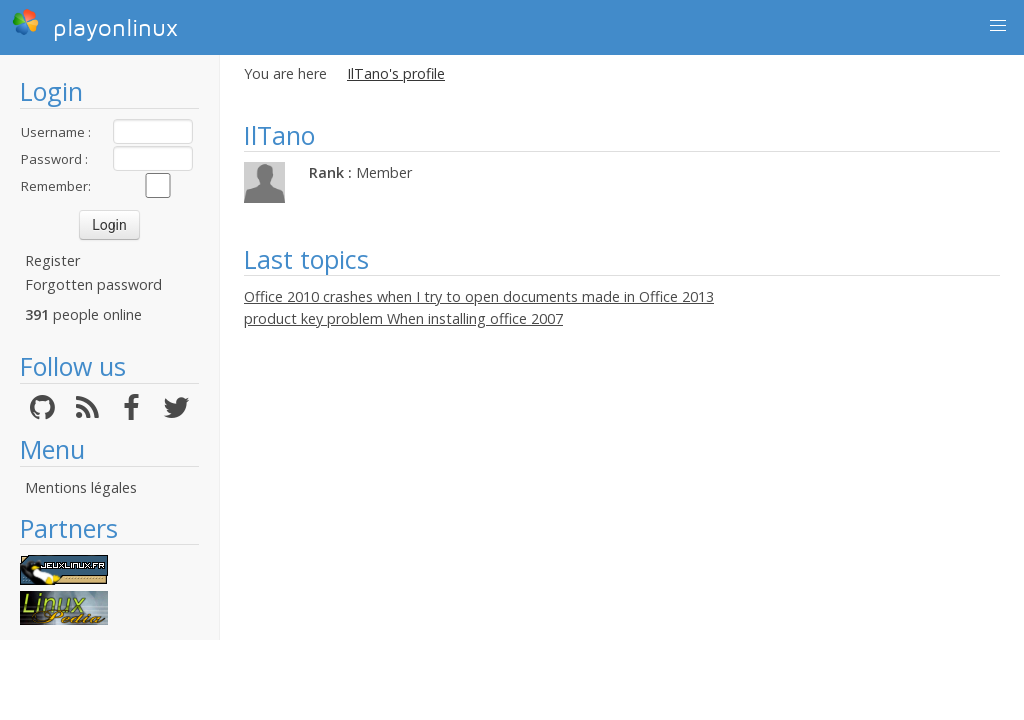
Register (52, 260)
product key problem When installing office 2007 (403, 318)
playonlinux (95, 25)
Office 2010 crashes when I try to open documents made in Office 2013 (479, 296)
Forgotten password (93, 284)
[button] (998, 26)
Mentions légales (81, 487)
